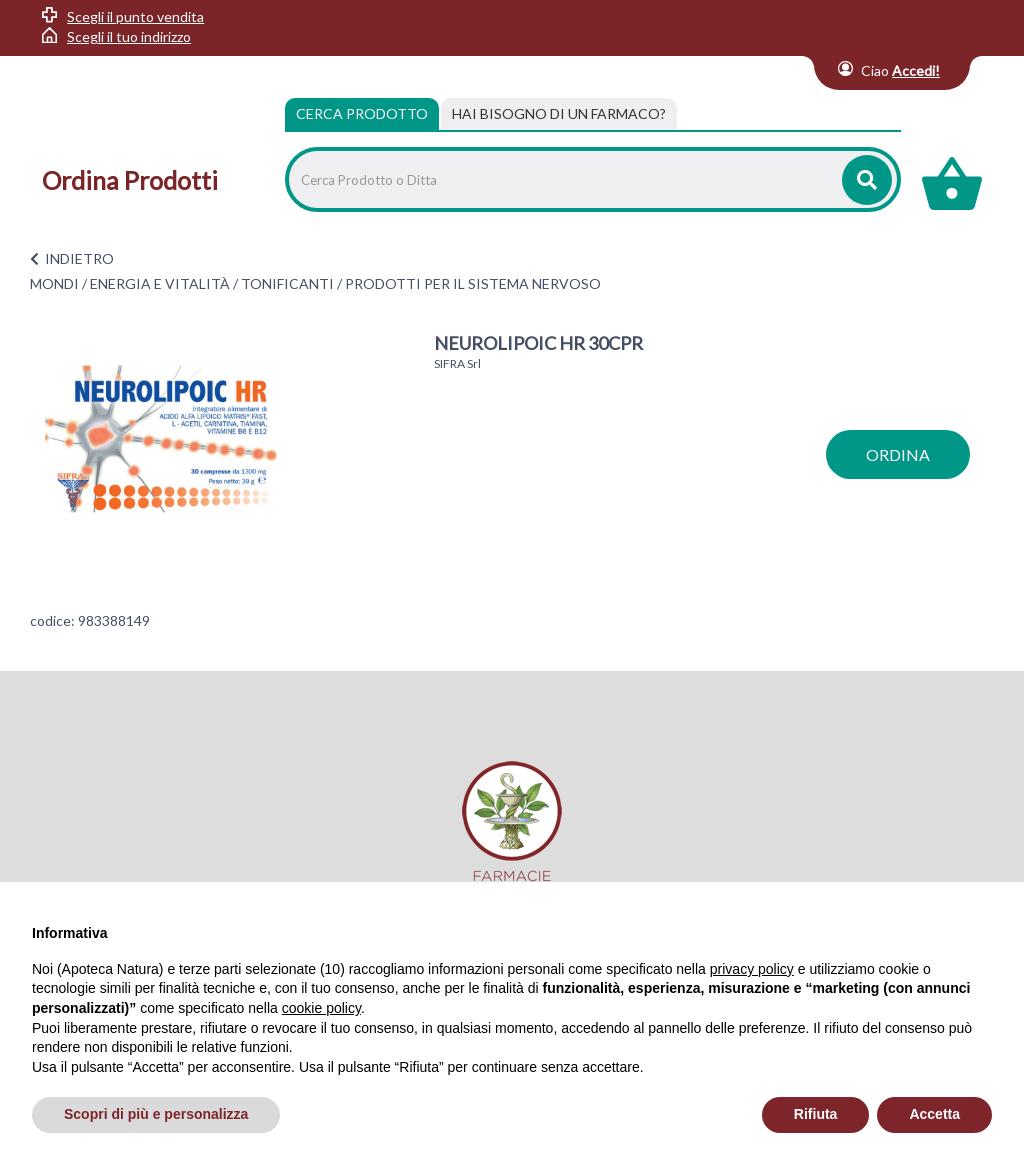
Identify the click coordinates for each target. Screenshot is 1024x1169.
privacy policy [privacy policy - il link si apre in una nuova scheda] (752, 969)
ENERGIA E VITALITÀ (160, 283)
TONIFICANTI (287, 283)
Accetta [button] (934, 1114)
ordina (898, 454)
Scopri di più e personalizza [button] (156, 1114)
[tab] (559, 114)
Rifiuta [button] (816, 1114)
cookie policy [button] (321, 1008)
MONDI (54, 283)
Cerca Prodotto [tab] (362, 113)
